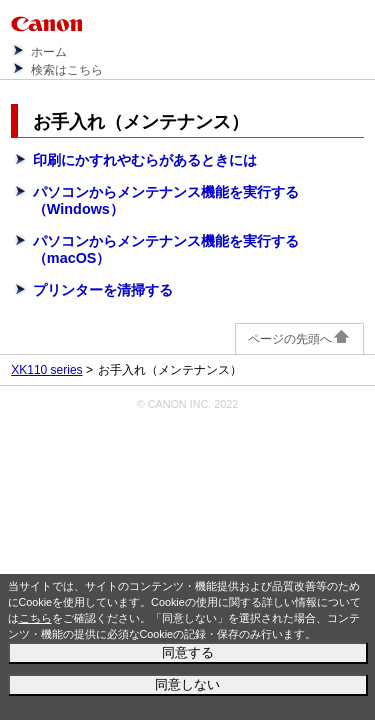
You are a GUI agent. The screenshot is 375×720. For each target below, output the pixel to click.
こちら (35, 618)
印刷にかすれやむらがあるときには (145, 160)
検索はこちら (67, 70)
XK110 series (46, 370)
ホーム (49, 52)
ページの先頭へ (299, 339)
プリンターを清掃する (103, 290)
